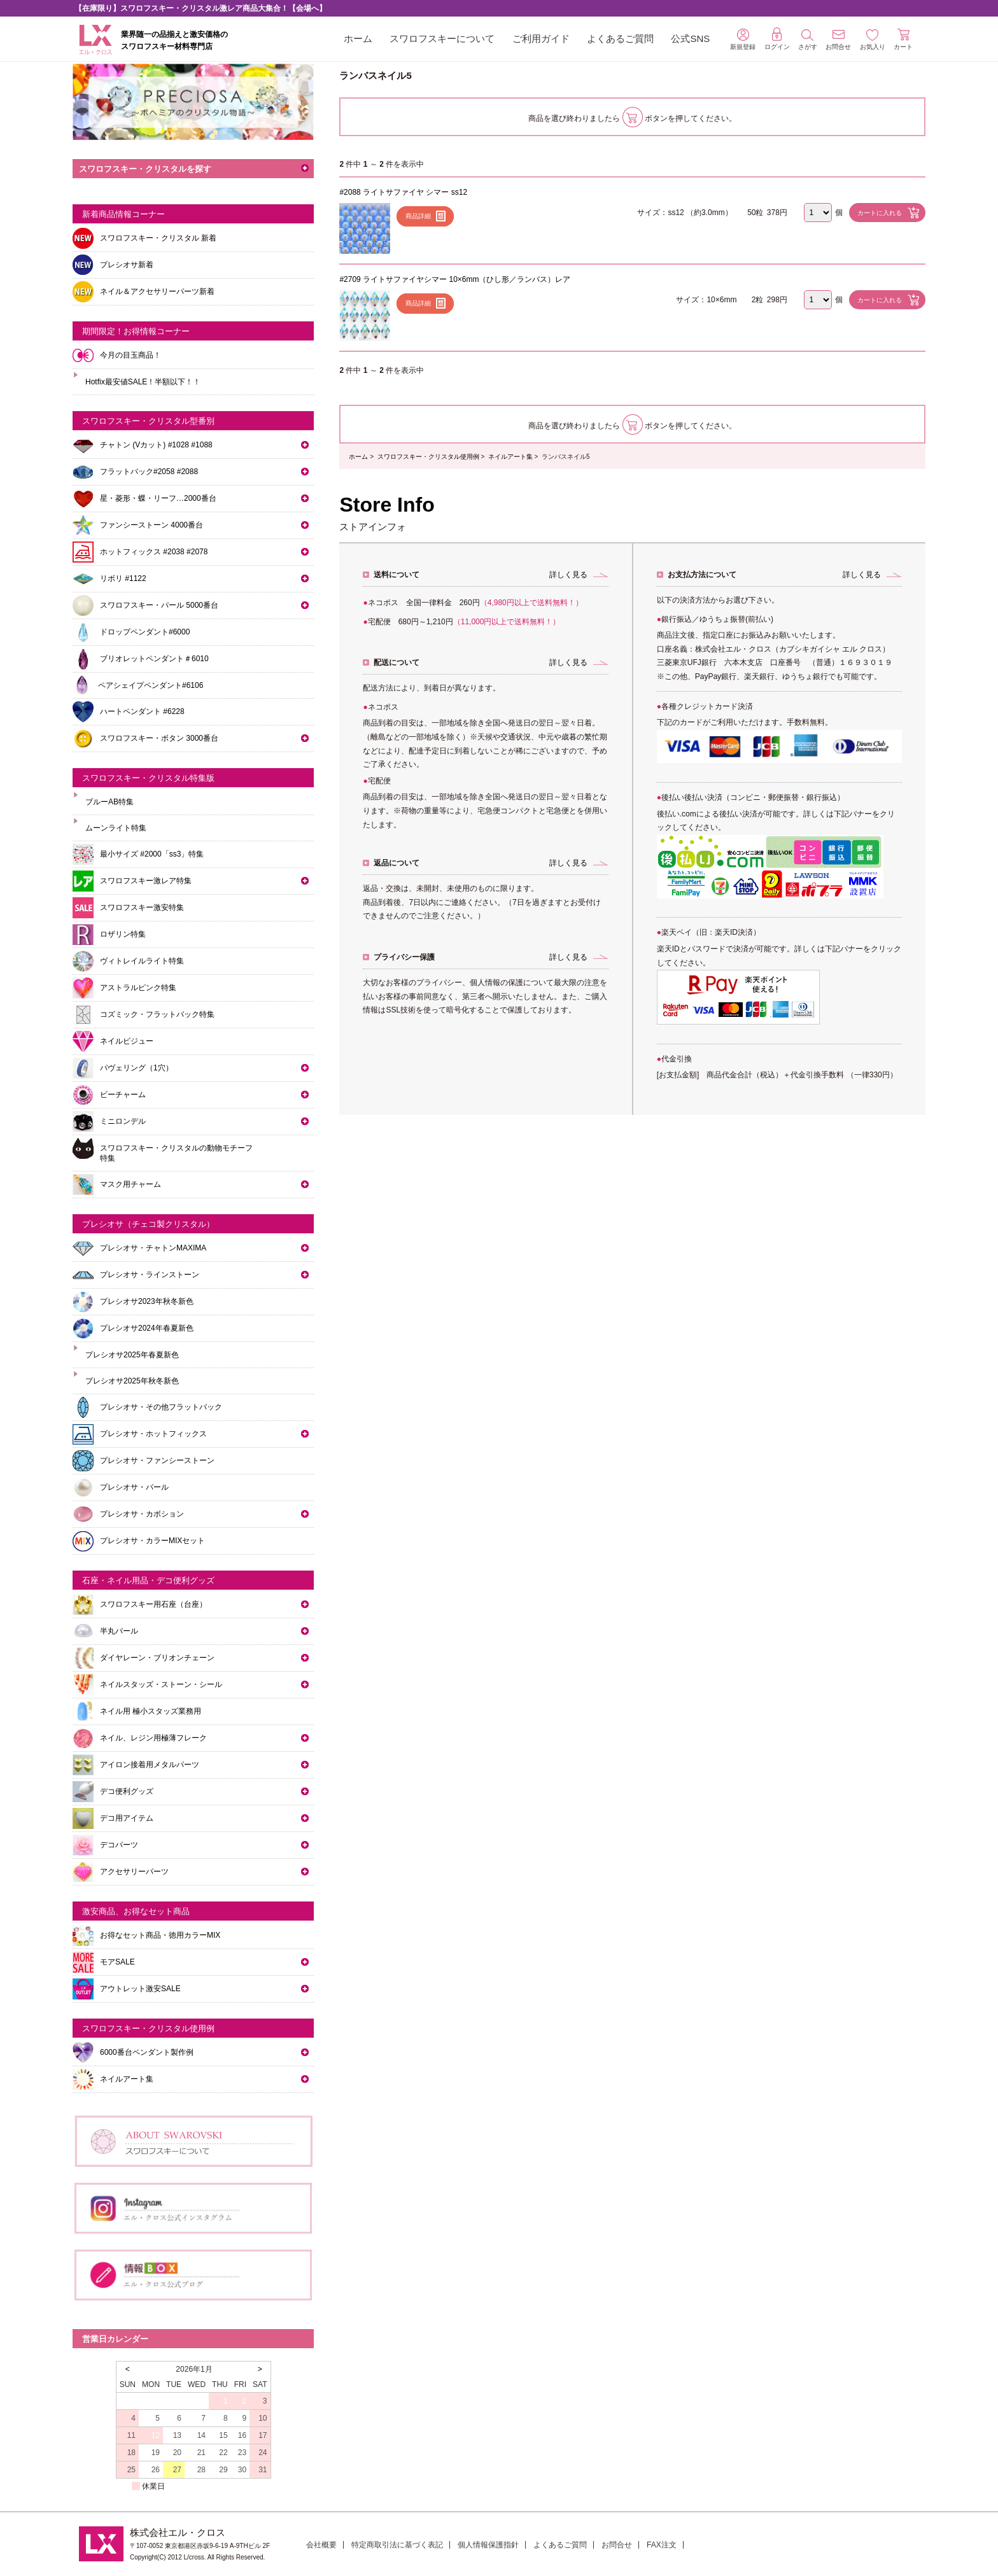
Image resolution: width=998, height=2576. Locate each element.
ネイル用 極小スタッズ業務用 (150, 1711)
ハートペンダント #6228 (142, 711)
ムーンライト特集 (115, 827)
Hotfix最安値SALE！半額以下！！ (142, 381)
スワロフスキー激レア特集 (146, 880)
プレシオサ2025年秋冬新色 (132, 1380)
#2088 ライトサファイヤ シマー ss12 (403, 192)
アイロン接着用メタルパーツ (149, 1764)
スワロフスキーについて (442, 38)
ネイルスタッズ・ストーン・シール (161, 1684)
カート (903, 39)
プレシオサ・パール (134, 1487)
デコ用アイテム (126, 1818)
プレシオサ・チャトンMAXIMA (153, 1247)
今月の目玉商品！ (130, 355)
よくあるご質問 (620, 38)
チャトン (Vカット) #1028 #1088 (156, 444)
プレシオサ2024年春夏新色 (146, 1328)
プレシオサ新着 (126, 264)
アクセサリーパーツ (134, 1871)
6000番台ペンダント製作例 (146, 2052)
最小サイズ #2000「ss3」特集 (152, 854)
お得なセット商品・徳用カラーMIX (160, 1935)
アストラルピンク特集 (138, 987)
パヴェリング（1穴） (136, 1067)
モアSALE (117, 1961)
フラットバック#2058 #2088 (149, 471)
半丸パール (119, 1631)
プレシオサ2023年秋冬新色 (146, 1301)
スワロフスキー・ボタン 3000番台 (159, 738)
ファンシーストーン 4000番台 (151, 525)
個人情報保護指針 (488, 2545)
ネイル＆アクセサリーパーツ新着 (157, 291)
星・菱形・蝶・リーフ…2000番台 (158, 498)
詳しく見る (568, 574)
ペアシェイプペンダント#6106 (150, 685)
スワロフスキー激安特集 (142, 907)
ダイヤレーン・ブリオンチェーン (157, 1657)
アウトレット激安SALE (140, 1988)
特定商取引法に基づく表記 (397, 2545)
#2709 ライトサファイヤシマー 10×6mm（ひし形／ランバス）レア (454, 279)
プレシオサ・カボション (142, 1513)
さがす (807, 39)
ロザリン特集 (123, 934)
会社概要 (321, 2545)
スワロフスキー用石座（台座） (153, 1604)
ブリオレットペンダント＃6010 (154, 658)
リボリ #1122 (123, 578)
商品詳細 (418, 216)
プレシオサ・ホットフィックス (153, 1433)
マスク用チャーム (130, 1184)
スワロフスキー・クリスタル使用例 (428, 456)
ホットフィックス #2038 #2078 (153, 551)
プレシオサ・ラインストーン (149, 1274)
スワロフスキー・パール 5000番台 (159, 605)
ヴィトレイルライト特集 (142, 960)
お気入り (872, 39)
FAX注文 (662, 2545)
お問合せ (616, 2545)
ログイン (777, 38)
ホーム (358, 38)
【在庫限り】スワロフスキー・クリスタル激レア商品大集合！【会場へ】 (200, 8)
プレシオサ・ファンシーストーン (157, 1460)
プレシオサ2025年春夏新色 (132, 1354)
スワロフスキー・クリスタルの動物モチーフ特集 (176, 1153)
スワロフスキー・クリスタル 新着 (158, 238)
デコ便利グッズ (126, 1791)
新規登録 (743, 39)
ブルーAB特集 (109, 801)
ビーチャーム (123, 1094)
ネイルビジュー (126, 1041)
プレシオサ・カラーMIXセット (152, 1540)
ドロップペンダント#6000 (145, 631)
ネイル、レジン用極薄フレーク (153, 1737)
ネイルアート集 (510, 456)
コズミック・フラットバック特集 (157, 1014)
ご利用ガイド (541, 38)
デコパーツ (119, 1844)
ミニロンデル (123, 1121)
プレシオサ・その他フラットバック (161, 1407)
